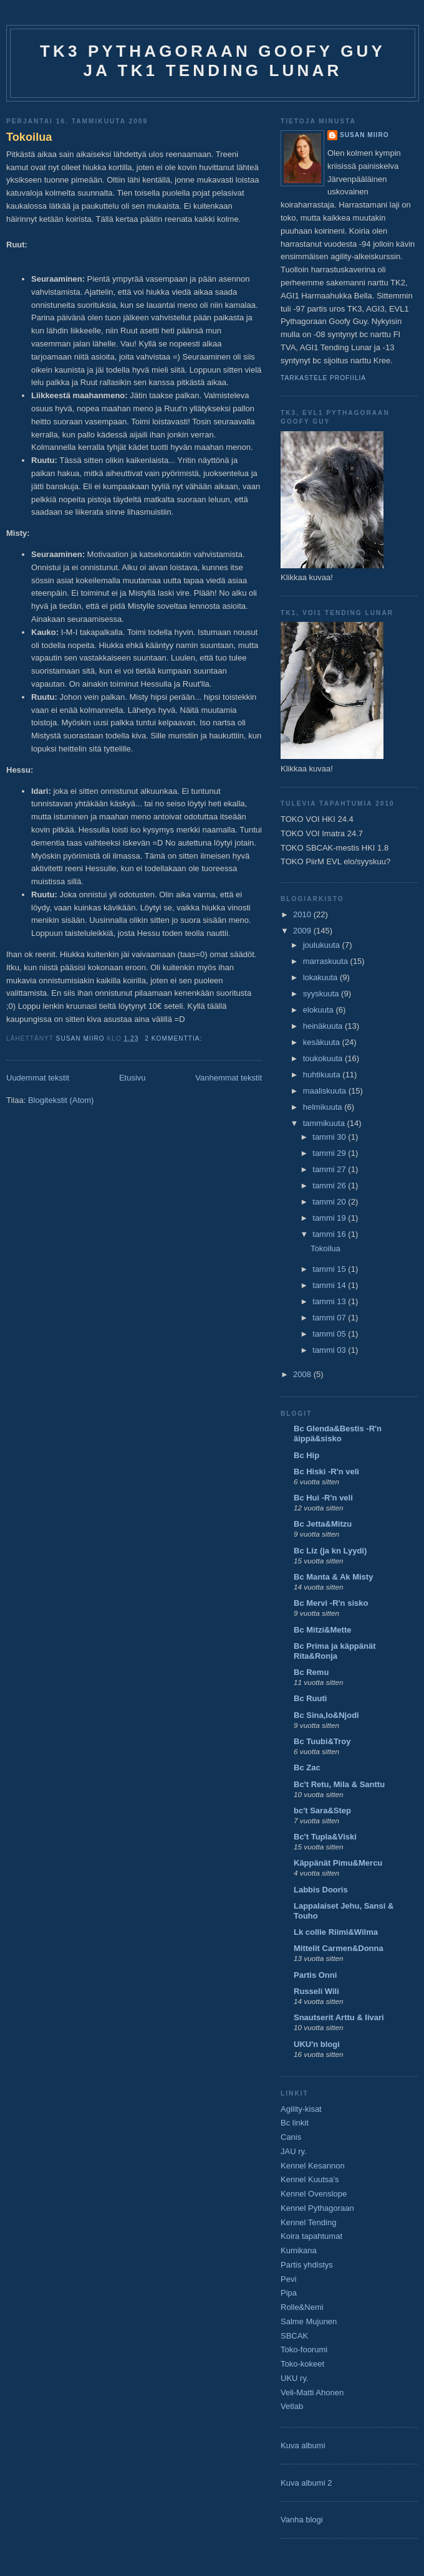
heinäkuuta (324, 1026)
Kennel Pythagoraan (317, 2208)
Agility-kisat (301, 2109)
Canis (291, 2137)
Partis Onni (315, 1975)
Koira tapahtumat (311, 2236)
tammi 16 (330, 1234)
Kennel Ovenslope (314, 2193)
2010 (303, 914)
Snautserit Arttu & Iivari (339, 2017)
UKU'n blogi (317, 2044)
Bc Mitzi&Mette (322, 1629)
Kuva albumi (303, 2445)
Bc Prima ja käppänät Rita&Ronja (335, 1651)
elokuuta (319, 1009)
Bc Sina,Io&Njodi (326, 1715)
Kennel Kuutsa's (310, 2179)
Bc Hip (306, 1455)
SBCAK (294, 2335)
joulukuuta (322, 945)
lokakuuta (321, 977)
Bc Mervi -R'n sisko (331, 1603)
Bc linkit (295, 2122)
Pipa (289, 2292)
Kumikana (299, 2250)
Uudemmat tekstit (37, 1077)
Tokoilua (29, 137)
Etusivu (132, 1077)
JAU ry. (294, 2151)
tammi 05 (330, 1333)
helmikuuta (323, 1107)
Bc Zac (307, 1767)
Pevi (288, 2279)
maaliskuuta (326, 1090)
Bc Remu (311, 1672)
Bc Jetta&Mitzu (323, 1524)
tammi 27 (330, 1169)
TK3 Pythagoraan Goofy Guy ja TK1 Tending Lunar (212, 61)
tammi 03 (330, 1350)
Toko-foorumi (304, 2349)
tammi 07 (330, 1317)
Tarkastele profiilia (323, 377)
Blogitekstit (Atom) (61, 1100)
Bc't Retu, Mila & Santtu (339, 1784)
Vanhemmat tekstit (228, 1077)
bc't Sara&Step (322, 1810)
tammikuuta (325, 1123)
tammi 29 (330, 1153)
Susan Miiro (364, 134)
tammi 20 (330, 1201)
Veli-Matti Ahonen (312, 2392)
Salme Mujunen (309, 2321)
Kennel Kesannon (313, 2165)
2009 (303, 930)
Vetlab (292, 2406)
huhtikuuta (323, 1074)
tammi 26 (330, 1185)
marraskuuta (326, 961)
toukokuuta (324, 1058)
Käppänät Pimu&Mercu (338, 1863)
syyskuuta (322, 993)
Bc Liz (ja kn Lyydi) (330, 1550)
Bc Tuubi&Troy (322, 1741)
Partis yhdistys (307, 2264)
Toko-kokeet (302, 2363)
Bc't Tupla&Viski (325, 1836)
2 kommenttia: (175, 1038)
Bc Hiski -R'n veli (326, 1471)
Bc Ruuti (310, 1698)
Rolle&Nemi (302, 2307)
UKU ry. (295, 2378)
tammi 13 (330, 1301)
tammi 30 (330, 1137)
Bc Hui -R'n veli (323, 1497)
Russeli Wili (316, 1991)
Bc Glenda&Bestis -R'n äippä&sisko (338, 1433)
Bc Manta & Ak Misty (333, 1576)
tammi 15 (330, 1269)
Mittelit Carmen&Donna (338, 1948)
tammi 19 (330, 1218)
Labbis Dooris (321, 1889)
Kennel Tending (308, 2222)
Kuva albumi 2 (306, 2483)
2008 (303, 1374)
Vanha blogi (302, 2519)
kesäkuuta (322, 1042)
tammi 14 (330, 1285)
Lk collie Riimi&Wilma (336, 1932)
